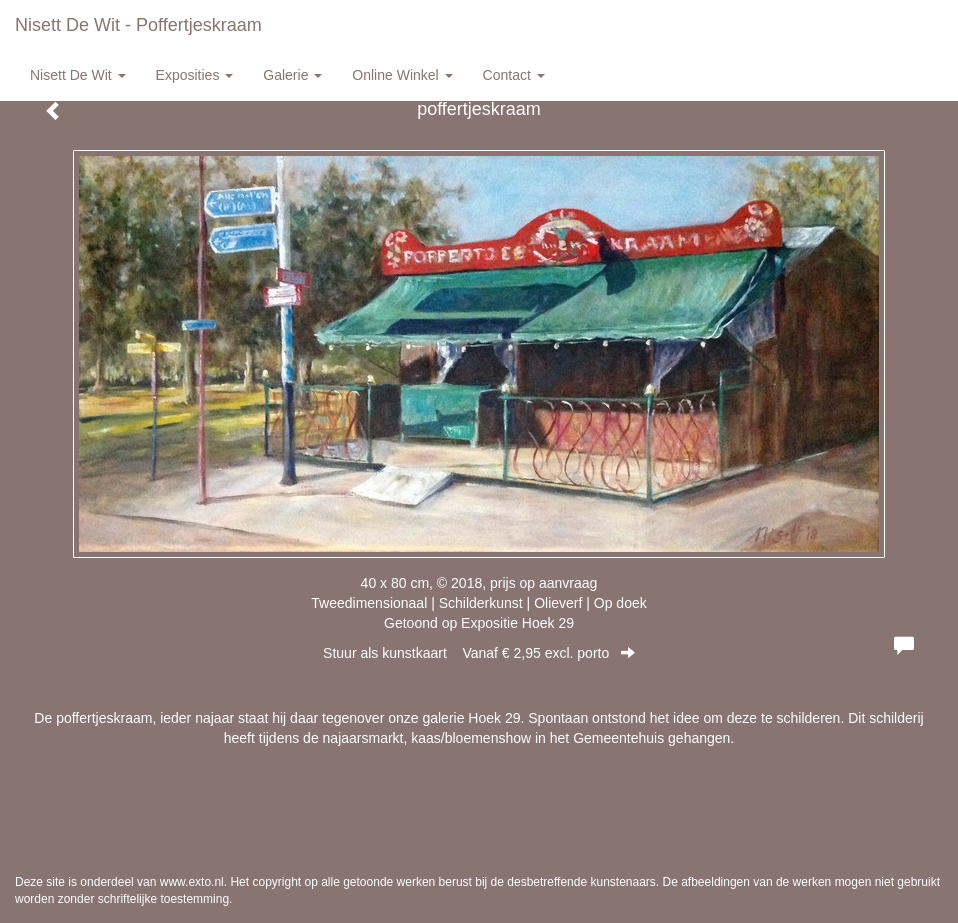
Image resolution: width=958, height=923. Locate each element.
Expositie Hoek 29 (517, 623)
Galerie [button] (292, 75)
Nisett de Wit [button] (78, 75)
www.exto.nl (192, 882)
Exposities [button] (195, 75)
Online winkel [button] (402, 75)
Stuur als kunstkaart (479, 653)
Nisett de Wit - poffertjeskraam (138, 25)
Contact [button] (514, 75)
